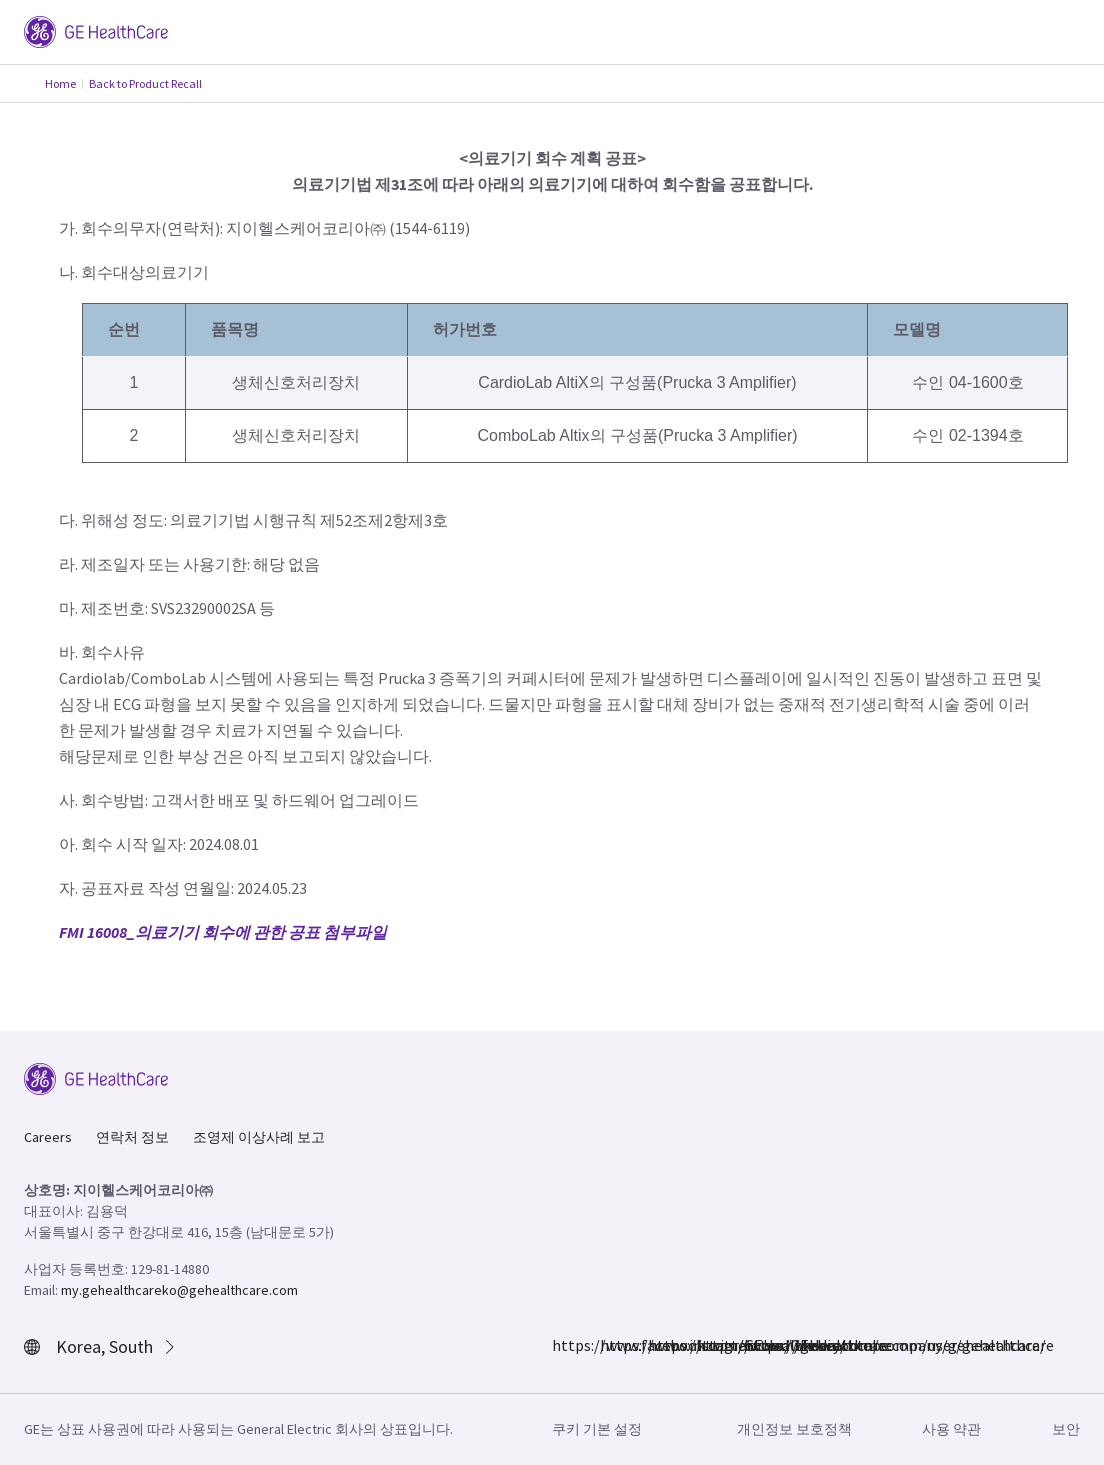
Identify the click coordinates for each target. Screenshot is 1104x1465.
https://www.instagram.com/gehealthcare (612, 1345)
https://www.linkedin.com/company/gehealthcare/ (708, 1345)
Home (60, 83)
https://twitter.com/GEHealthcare (660, 1345)
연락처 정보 (132, 1137)
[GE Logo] (96, 30)
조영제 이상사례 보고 (259, 1137)
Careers (48, 1137)
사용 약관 (951, 1429)
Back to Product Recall (145, 83)
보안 (1066, 1429)
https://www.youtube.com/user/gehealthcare (756, 1345)
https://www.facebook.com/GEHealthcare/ (564, 1345)
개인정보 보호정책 (794, 1429)
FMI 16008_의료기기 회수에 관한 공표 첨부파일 (223, 932)
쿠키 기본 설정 (597, 1429)
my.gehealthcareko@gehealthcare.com (179, 1290)
